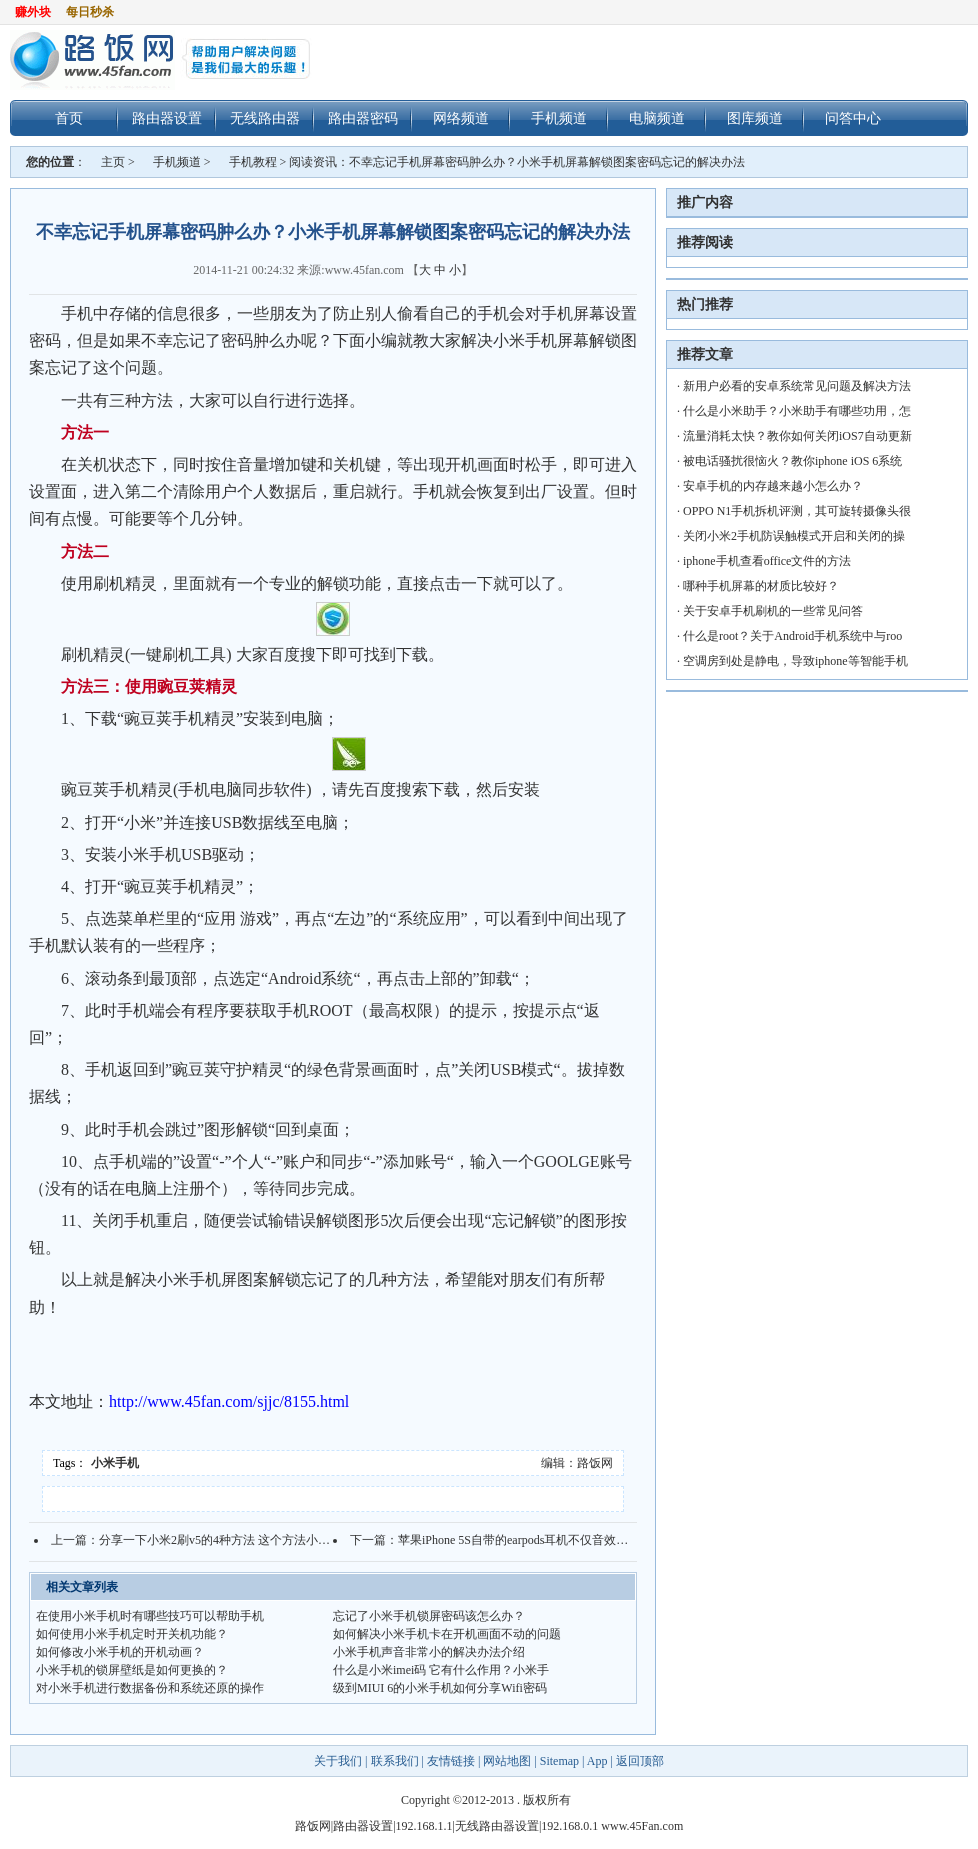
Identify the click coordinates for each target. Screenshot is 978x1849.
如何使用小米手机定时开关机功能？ (132, 1634)
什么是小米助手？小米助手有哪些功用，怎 (797, 411)
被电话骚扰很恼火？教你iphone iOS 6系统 (792, 461)
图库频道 (755, 118)
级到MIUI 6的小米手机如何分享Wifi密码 (440, 1688)
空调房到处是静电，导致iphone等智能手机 (795, 661)
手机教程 (253, 162)
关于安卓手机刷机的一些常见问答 (773, 611)
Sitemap (559, 1761)
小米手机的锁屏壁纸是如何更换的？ (132, 1670)
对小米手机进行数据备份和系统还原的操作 (150, 1688)
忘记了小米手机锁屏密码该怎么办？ (429, 1616)
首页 (69, 118)
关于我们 (339, 1761)
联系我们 (395, 1761)
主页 (113, 162)
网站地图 (507, 1761)
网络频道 (461, 118)
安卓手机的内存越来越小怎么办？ (773, 486)
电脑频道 (657, 118)
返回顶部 (640, 1761)
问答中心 (853, 118)
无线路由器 (265, 118)
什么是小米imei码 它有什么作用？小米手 (441, 1670)
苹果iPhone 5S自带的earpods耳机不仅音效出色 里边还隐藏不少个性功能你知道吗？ (616, 1540)
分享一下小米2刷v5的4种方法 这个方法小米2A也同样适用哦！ (264, 1540)
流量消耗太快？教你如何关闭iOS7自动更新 (797, 436)
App (597, 1761)
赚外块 (33, 12)
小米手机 (115, 1463)
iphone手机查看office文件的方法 (767, 561)
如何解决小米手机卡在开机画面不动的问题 (447, 1634)
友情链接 (451, 1761)
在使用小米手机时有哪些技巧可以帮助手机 (150, 1616)
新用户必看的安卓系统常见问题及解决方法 (797, 386)
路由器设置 (167, 118)
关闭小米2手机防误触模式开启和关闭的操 (794, 536)
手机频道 (559, 118)
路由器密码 (363, 118)
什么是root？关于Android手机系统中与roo (792, 636)
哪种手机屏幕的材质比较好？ (761, 586)
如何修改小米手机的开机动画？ (120, 1652)
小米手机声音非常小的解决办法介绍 (429, 1652)
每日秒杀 (90, 12)
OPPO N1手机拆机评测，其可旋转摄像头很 (797, 511)
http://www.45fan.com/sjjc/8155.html (229, 1401)
